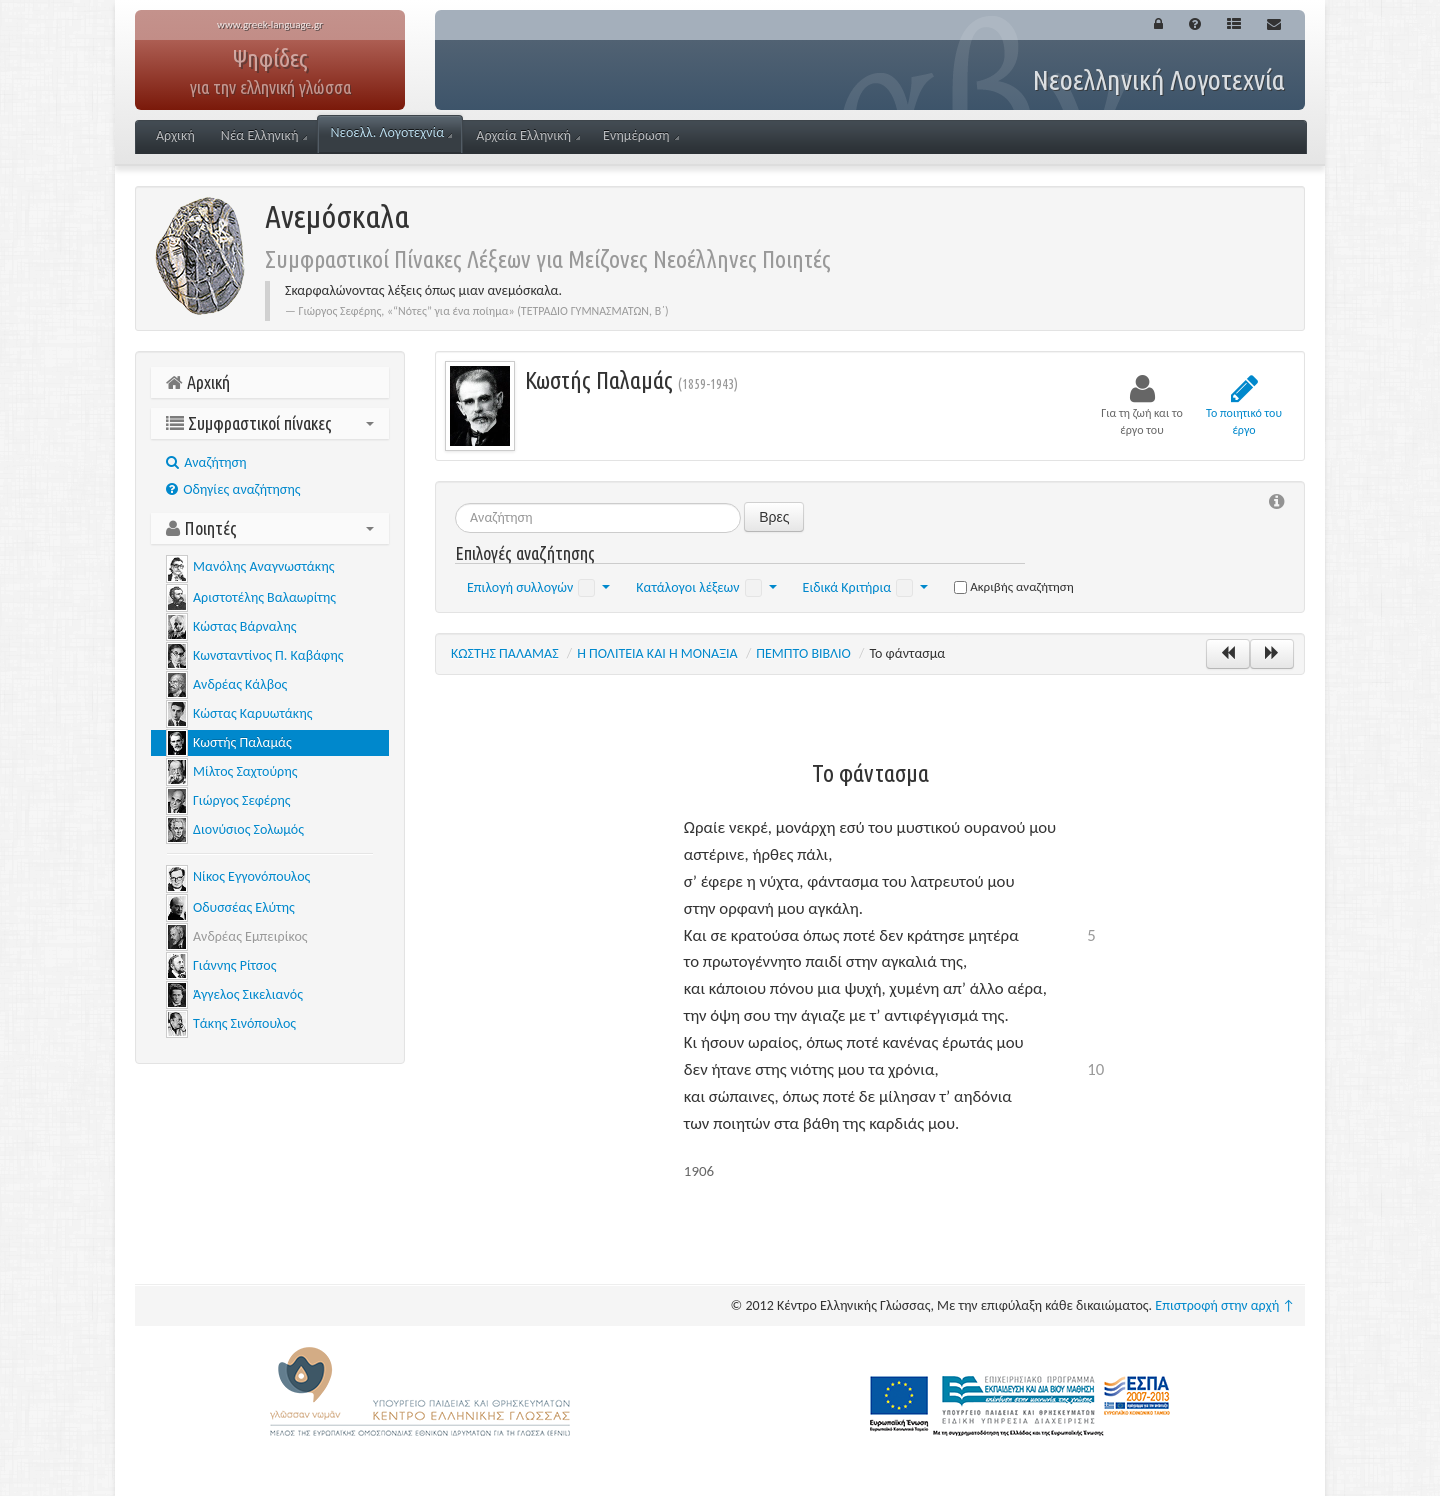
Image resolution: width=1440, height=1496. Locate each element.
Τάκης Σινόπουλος (244, 1023)
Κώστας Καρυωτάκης (252, 713)
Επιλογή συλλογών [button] (538, 588)
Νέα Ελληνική (264, 135)
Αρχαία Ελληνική (528, 135)
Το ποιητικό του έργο (1244, 405)
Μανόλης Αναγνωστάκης (263, 566)
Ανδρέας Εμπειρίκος (250, 936)
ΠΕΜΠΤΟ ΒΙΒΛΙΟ (803, 653)
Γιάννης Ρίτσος (234, 965)
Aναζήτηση (206, 462)
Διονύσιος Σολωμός (248, 829)
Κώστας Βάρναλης (244, 626)
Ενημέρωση (641, 135)
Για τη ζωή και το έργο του (1142, 405)
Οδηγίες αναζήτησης (233, 489)
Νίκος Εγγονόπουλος (251, 876)
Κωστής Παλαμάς (242, 742)
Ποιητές (270, 528)
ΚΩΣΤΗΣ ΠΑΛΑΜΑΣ (505, 653)
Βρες (774, 517)
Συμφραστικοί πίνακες (270, 423)
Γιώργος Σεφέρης (242, 800)
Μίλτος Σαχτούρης (245, 771)
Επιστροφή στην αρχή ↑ (1225, 1305)
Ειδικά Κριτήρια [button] (866, 588)
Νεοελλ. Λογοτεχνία (391, 132)
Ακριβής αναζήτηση (1014, 586)
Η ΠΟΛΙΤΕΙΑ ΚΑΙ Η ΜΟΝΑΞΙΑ (657, 653)
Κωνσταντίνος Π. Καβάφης (268, 655)
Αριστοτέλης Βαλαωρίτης (264, 597)
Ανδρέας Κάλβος (240, 684)
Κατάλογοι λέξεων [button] (706, 588)
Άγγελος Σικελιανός (248, 994)
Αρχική (175, 135)
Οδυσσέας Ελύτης (244, 907)
